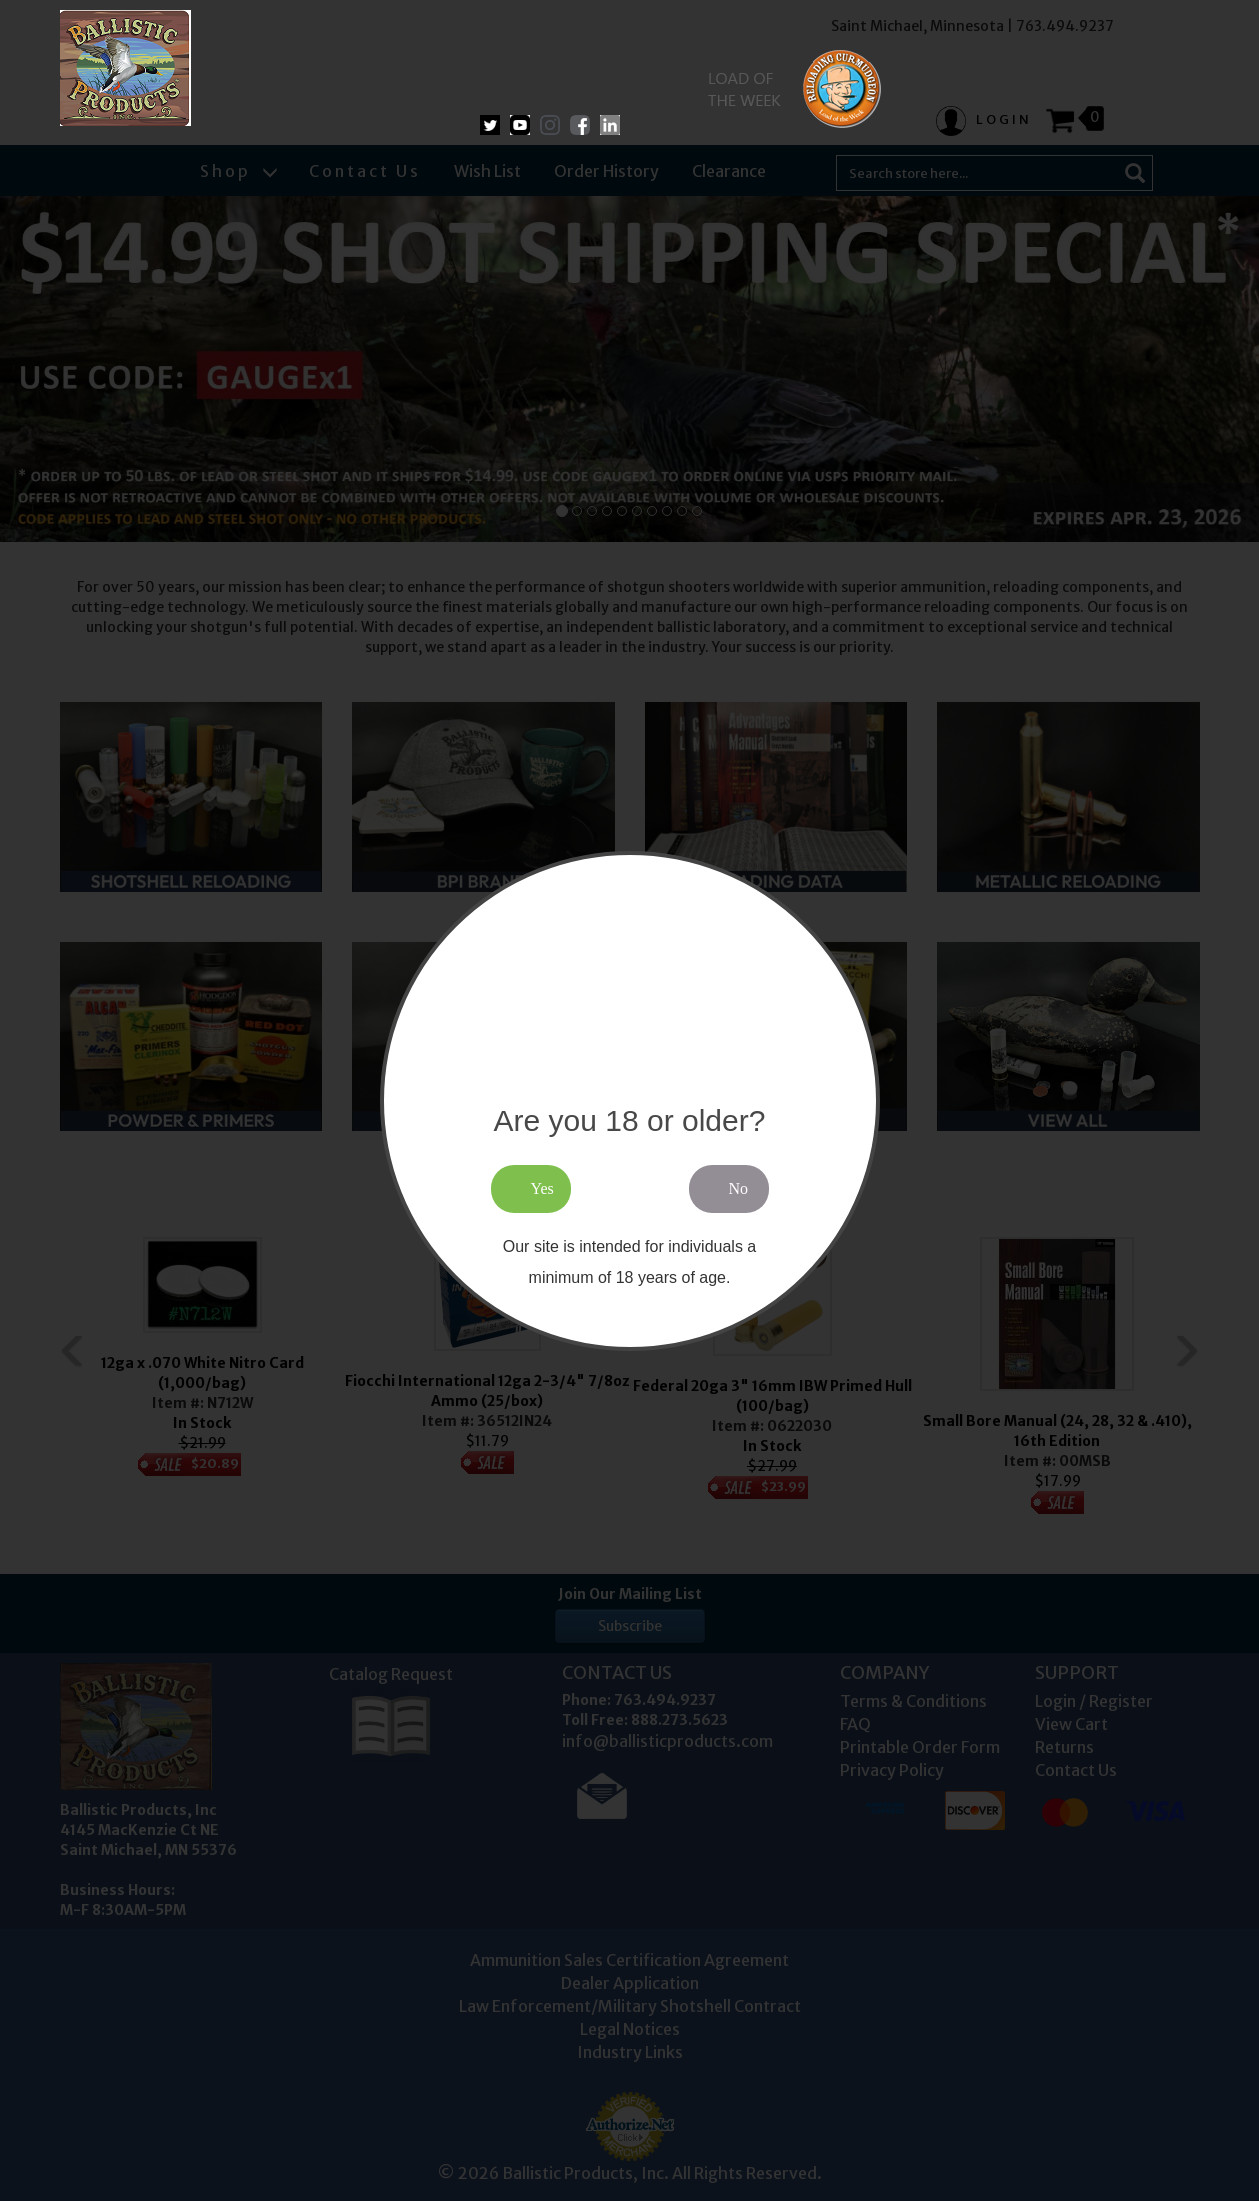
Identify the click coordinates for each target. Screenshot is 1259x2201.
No (739, 1188)
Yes (542, 1188)
